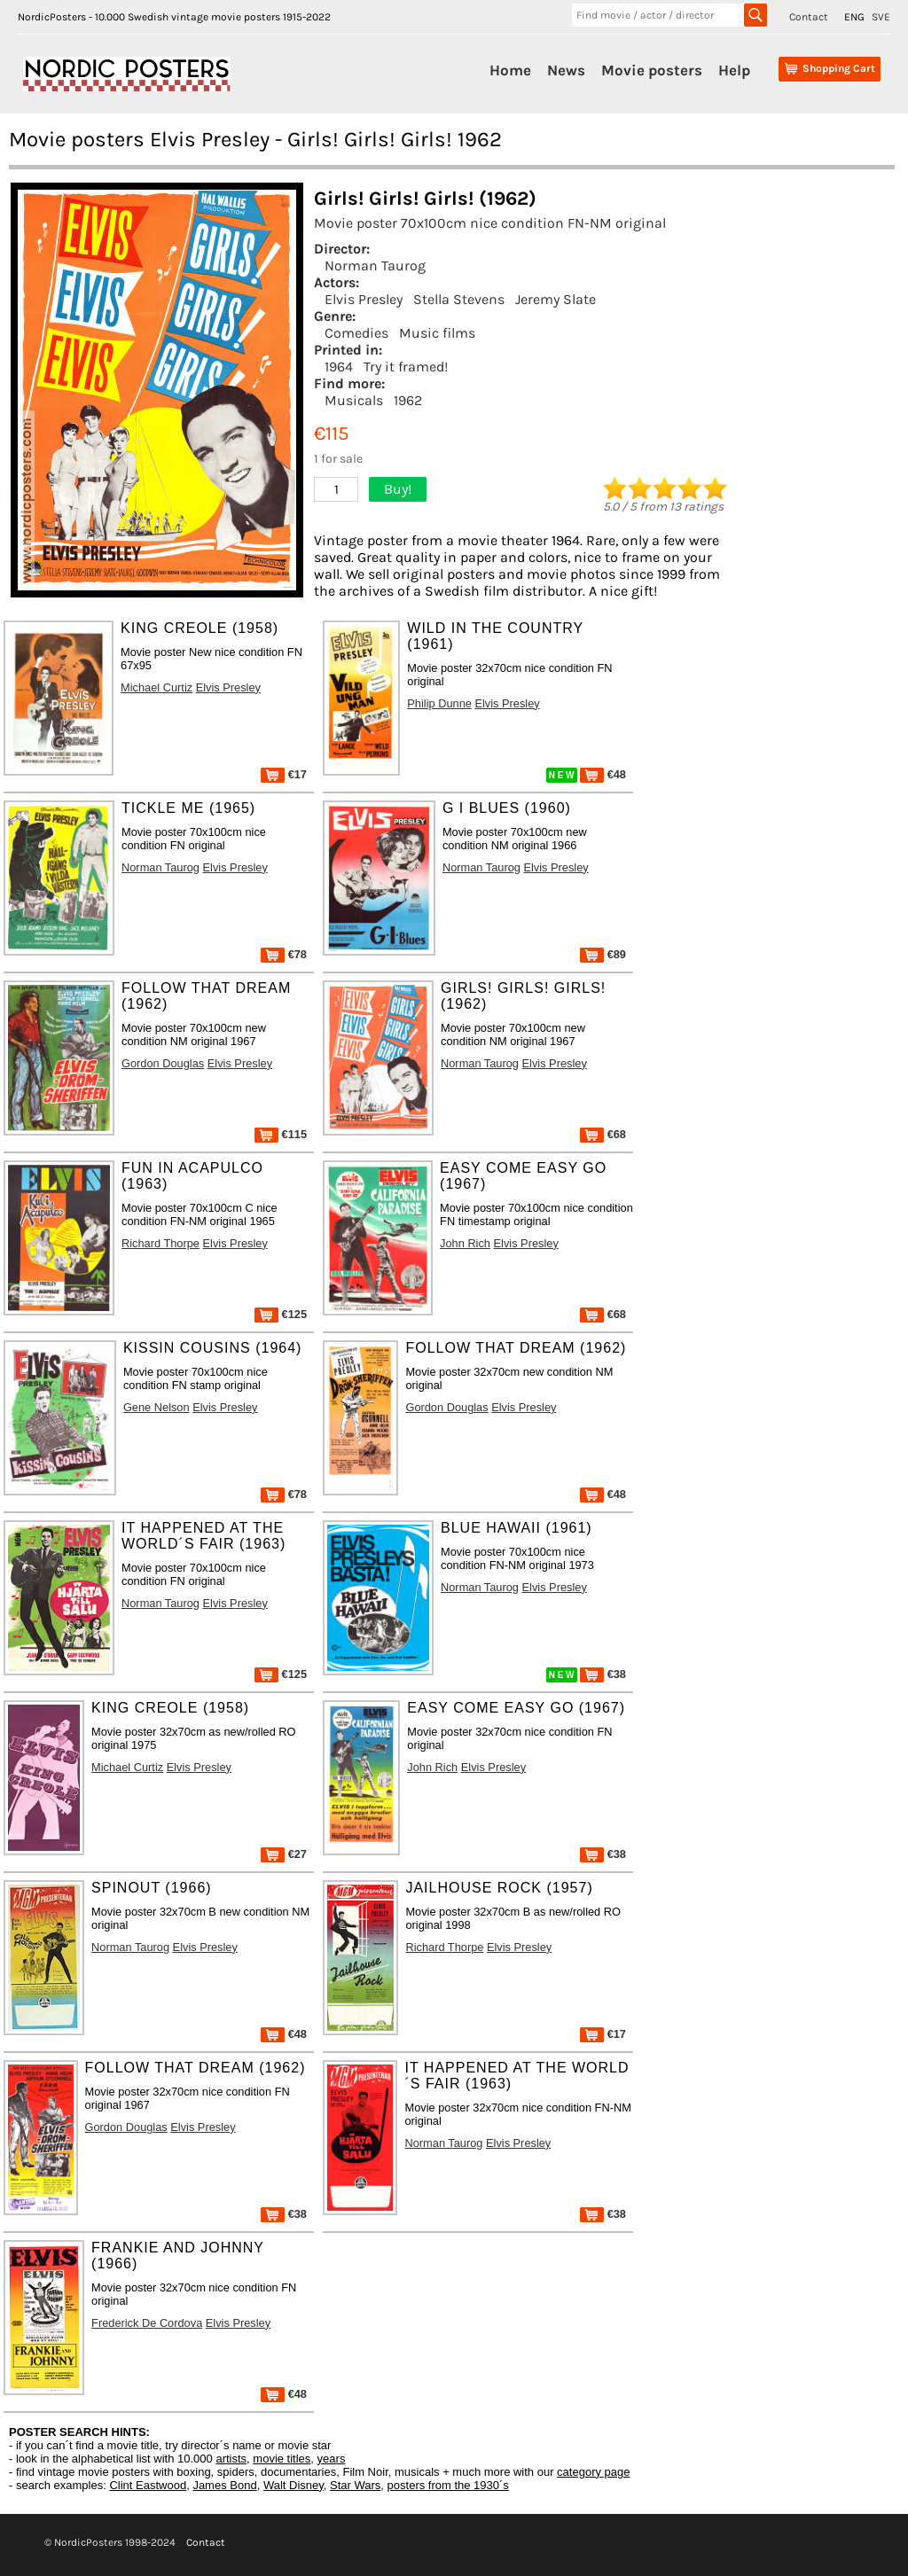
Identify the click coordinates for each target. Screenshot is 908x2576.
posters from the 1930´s (448, 2485)
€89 (603, 954)
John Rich (465, 1243)
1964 (339, 366)
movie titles (281, 2458)
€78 (284, 954)
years (331, 2458)
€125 (280, 1314)
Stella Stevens (459, 299)
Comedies (356, 332)
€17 (284, 774)
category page (593, 2471)
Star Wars (355, 2485)
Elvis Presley (364, 299)
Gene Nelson (156, 1407)
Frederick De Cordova (146, 2323)
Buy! (397, 488)
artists (231, 2458)
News (566, 70)
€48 (603, 774)
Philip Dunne (439, 703)
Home (510, 70)
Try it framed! (406, 366)
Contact (808, 17)
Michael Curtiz (156, 687)
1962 (408, 400)
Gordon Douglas (162, 1063)
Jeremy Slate (555, 299)
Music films (437, 332)
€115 (280, 1134)
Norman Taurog (375, 265)
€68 (603, 1134)
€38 (603, 1674)
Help (734, 70)
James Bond (224, 2485)
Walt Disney (293, 2485)
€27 (284, 1854)
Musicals (354, 400)
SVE (881, 17)
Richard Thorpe (160, 1243)
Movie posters (651, 70)
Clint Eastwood (147, 2485)
